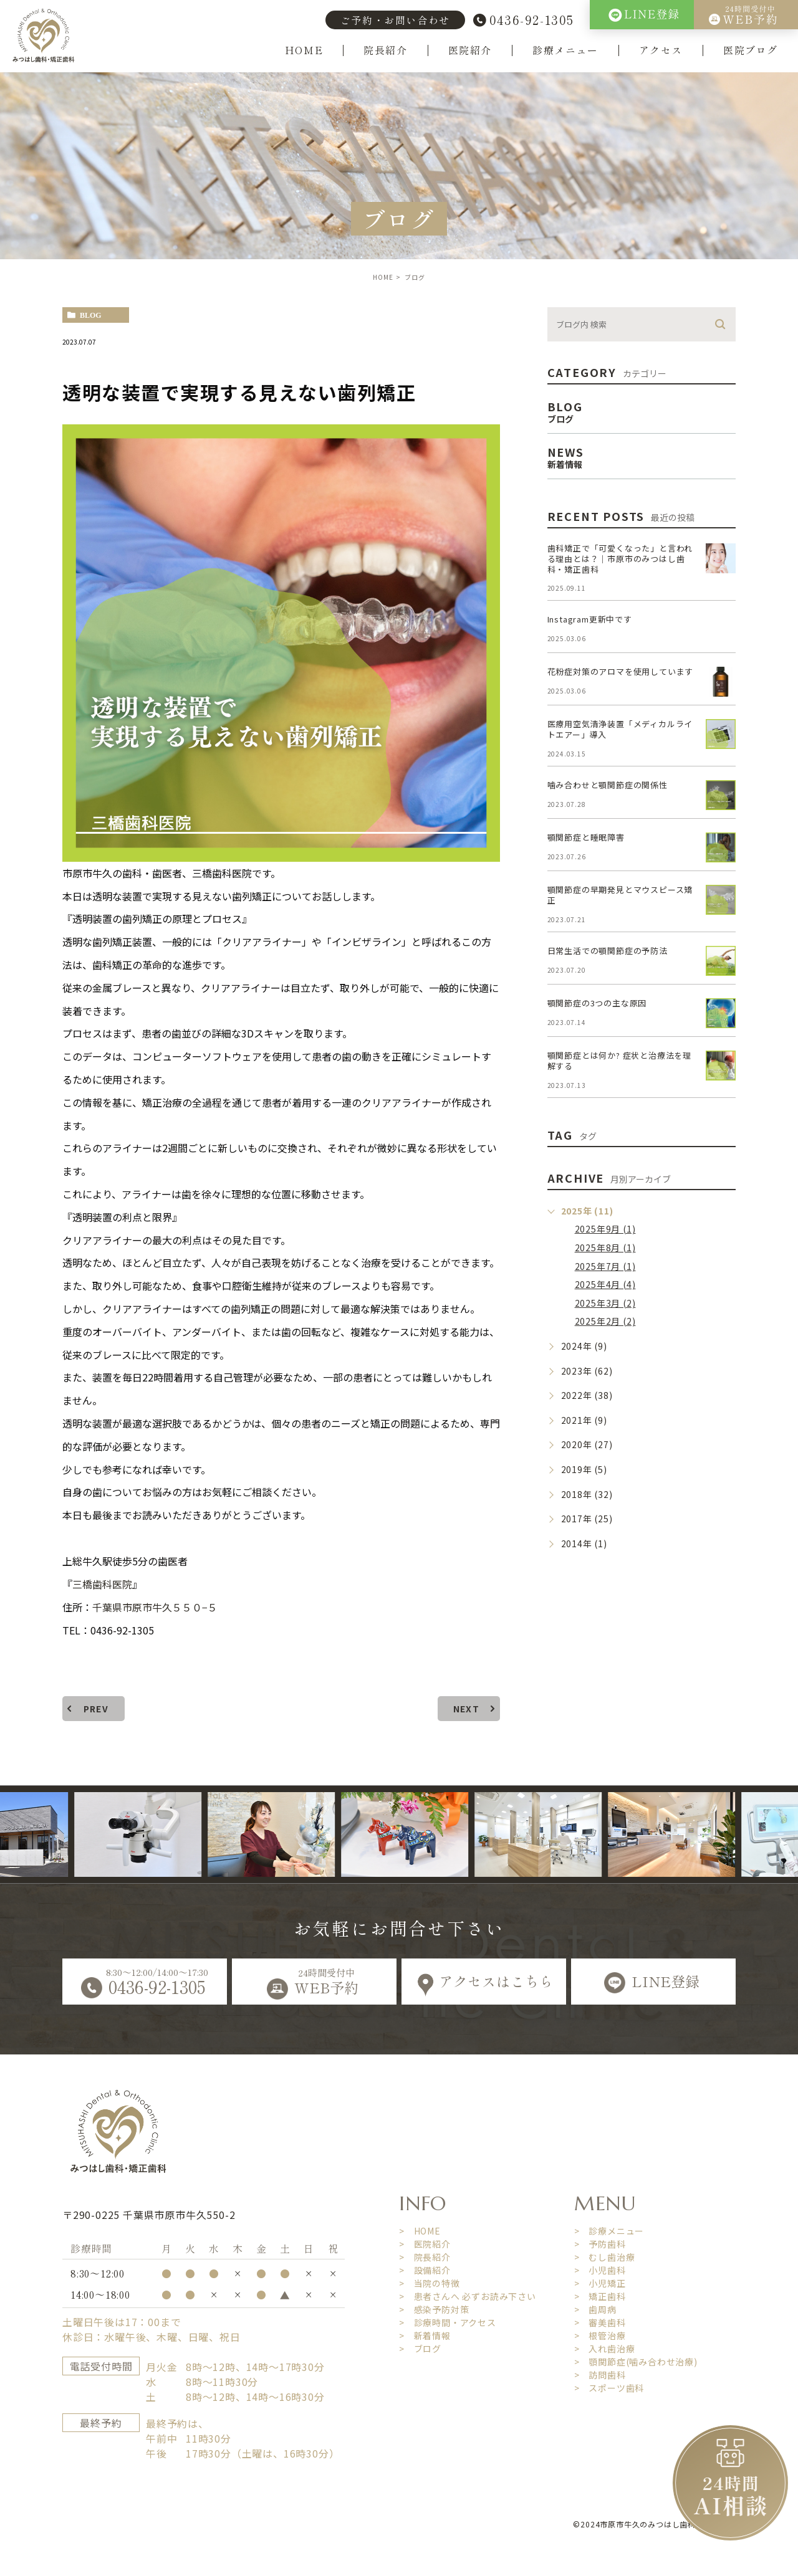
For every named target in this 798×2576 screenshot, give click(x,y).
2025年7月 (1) (605, 1266)
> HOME (420, 2230)
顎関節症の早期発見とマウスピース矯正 (620, 895)
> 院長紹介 (425, 2256)
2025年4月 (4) (605, 1284)
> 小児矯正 (600, 2282)
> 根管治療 (600, 2335)
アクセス (661, 50)
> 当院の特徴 (429, 2282)
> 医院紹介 (425, 2243)
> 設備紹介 (425, 2269)
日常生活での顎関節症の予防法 (607, 950)
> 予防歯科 (600, 2243)
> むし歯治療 (604, 2256)
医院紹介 (470, 50)
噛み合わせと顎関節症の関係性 (607, 785)
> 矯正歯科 (600, 2295)
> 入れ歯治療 (604, 2348)
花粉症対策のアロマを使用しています (620, 671)
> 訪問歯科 (600, 2374)
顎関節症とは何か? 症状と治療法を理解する (619, 1060)
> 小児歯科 (600, 2269)
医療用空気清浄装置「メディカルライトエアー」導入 (620, 729)
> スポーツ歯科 (609, 2387)
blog (91, 315)
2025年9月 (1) (605, 1229)
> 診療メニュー (609, 2230)
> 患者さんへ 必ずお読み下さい (467, 2295)
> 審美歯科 (600, 2322)
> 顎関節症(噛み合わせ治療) (636, 2361)
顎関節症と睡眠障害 (586, 837)
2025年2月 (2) (605, 1321)
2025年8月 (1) (605, 1247)
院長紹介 (385, 50)
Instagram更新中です (589, 619)
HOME (304, 50)
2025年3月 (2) (605, 1303)
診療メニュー (565, 50)
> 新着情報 (425, 2335)
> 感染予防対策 (434, 2308)
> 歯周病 (595, 2308)
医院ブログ (750, 50)
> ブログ (420, 2348)
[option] (172, 1833)
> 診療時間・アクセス (447, 2322)
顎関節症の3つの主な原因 (597, 1003)
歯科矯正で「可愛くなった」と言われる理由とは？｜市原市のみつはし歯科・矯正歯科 (620, 558)
